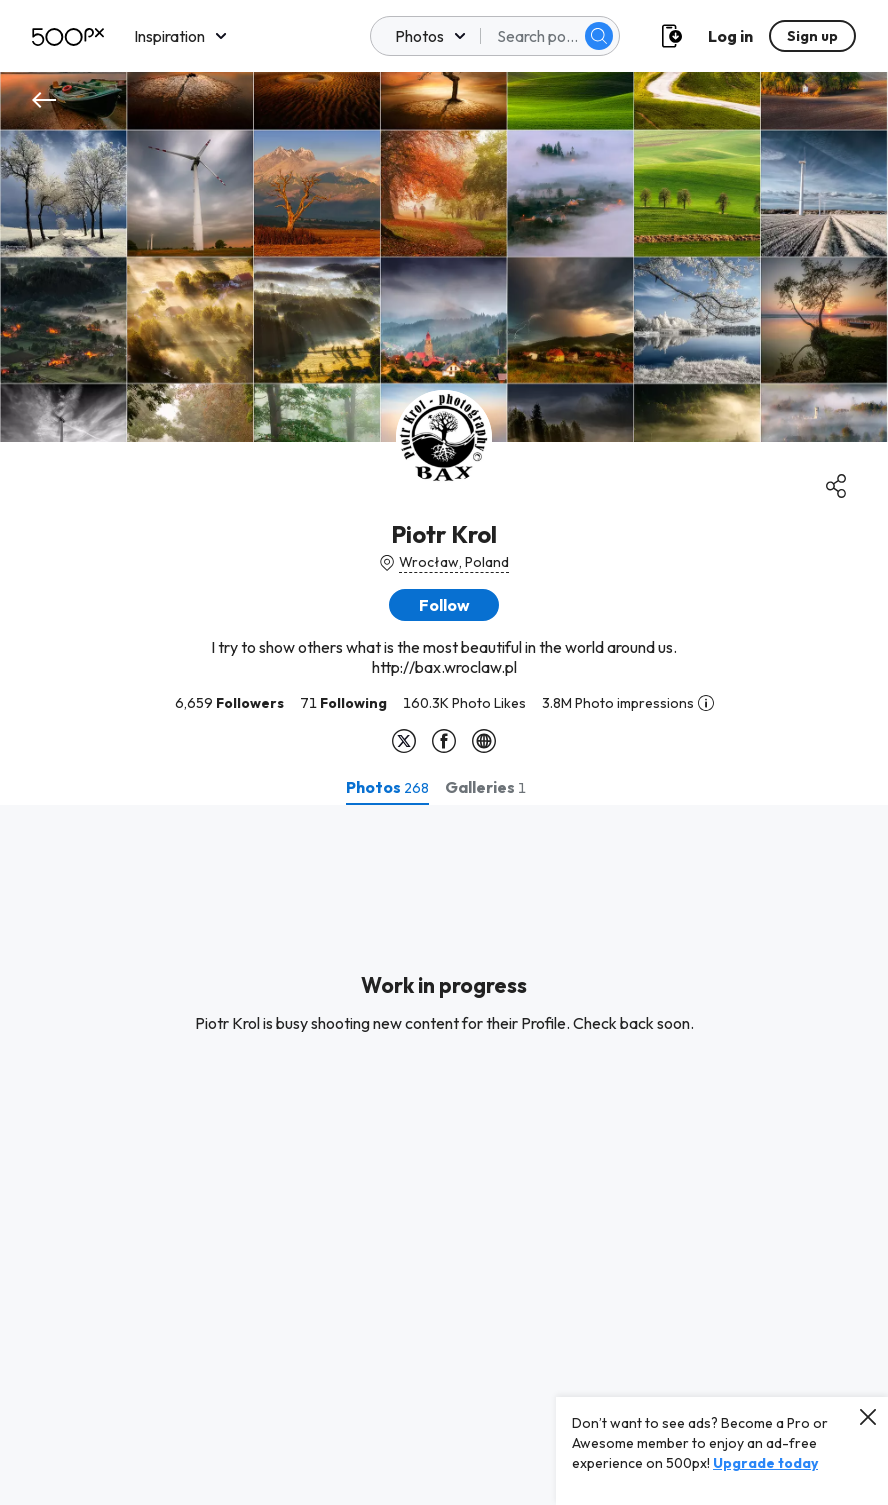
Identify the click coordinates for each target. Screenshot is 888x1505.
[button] (444, 605)
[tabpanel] (444, 1155)
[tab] (387, 787)
